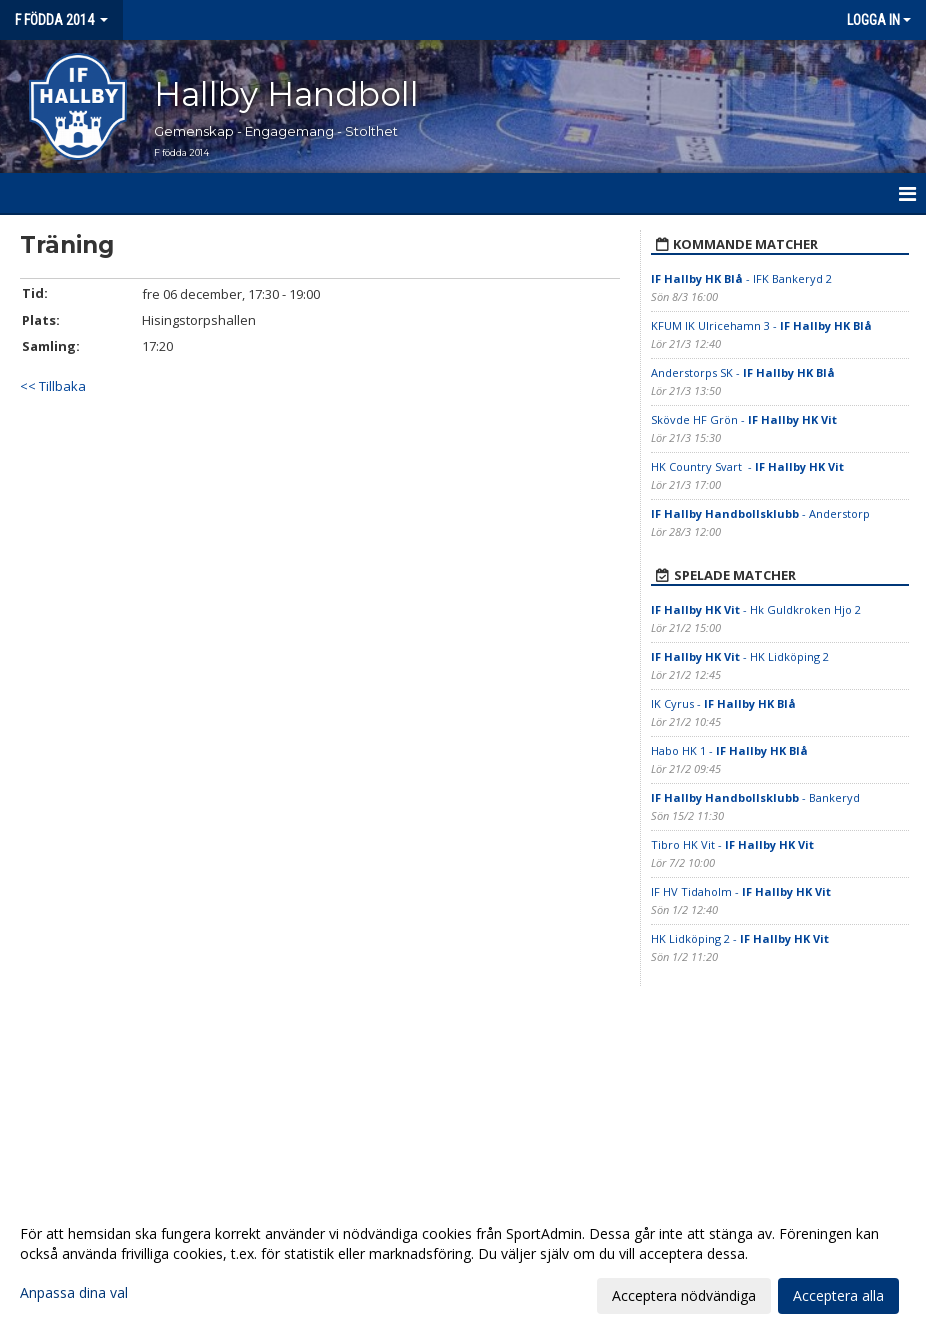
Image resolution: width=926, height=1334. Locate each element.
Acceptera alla (838, 1295)
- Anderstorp (760, 513)
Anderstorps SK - (743, 372)
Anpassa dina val (74, 1293)
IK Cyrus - (723, 703)
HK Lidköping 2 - (740, 938)
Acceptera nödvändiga (684, 1295)
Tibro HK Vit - (732, 844)
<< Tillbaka (53, 386)
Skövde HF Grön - (744, 419)
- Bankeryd (755, 797)
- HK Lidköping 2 (740, 656)
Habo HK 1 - (729, 750)
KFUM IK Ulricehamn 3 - (761, 325)
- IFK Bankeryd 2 (741, 278)
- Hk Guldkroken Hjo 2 (756, 609)
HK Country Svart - (747, 466)
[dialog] (463, 1264)
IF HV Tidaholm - (741, 891)
